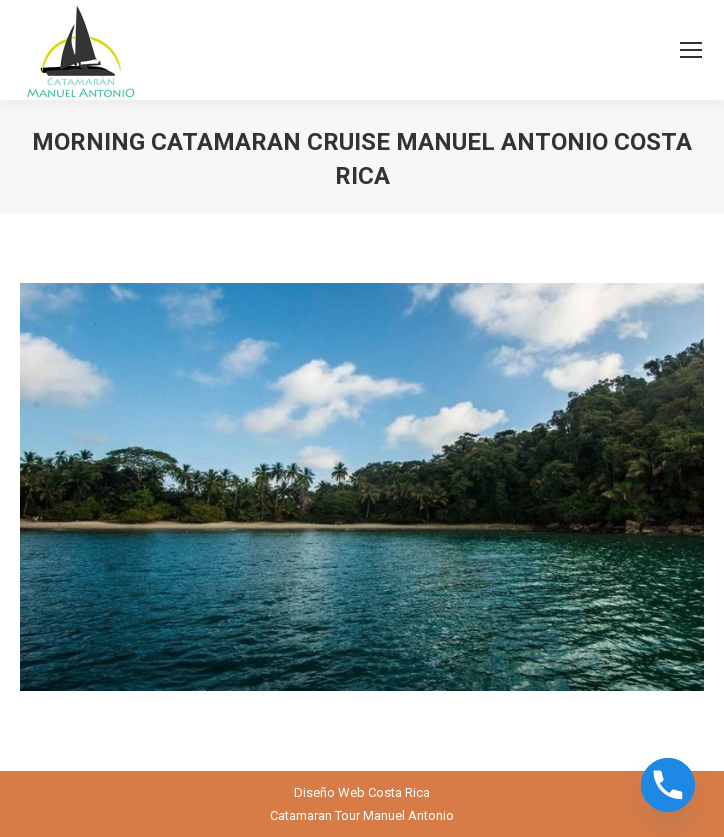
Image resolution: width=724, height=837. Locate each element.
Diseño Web (329, 792)
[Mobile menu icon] (691, 50)
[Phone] (668, 785)
